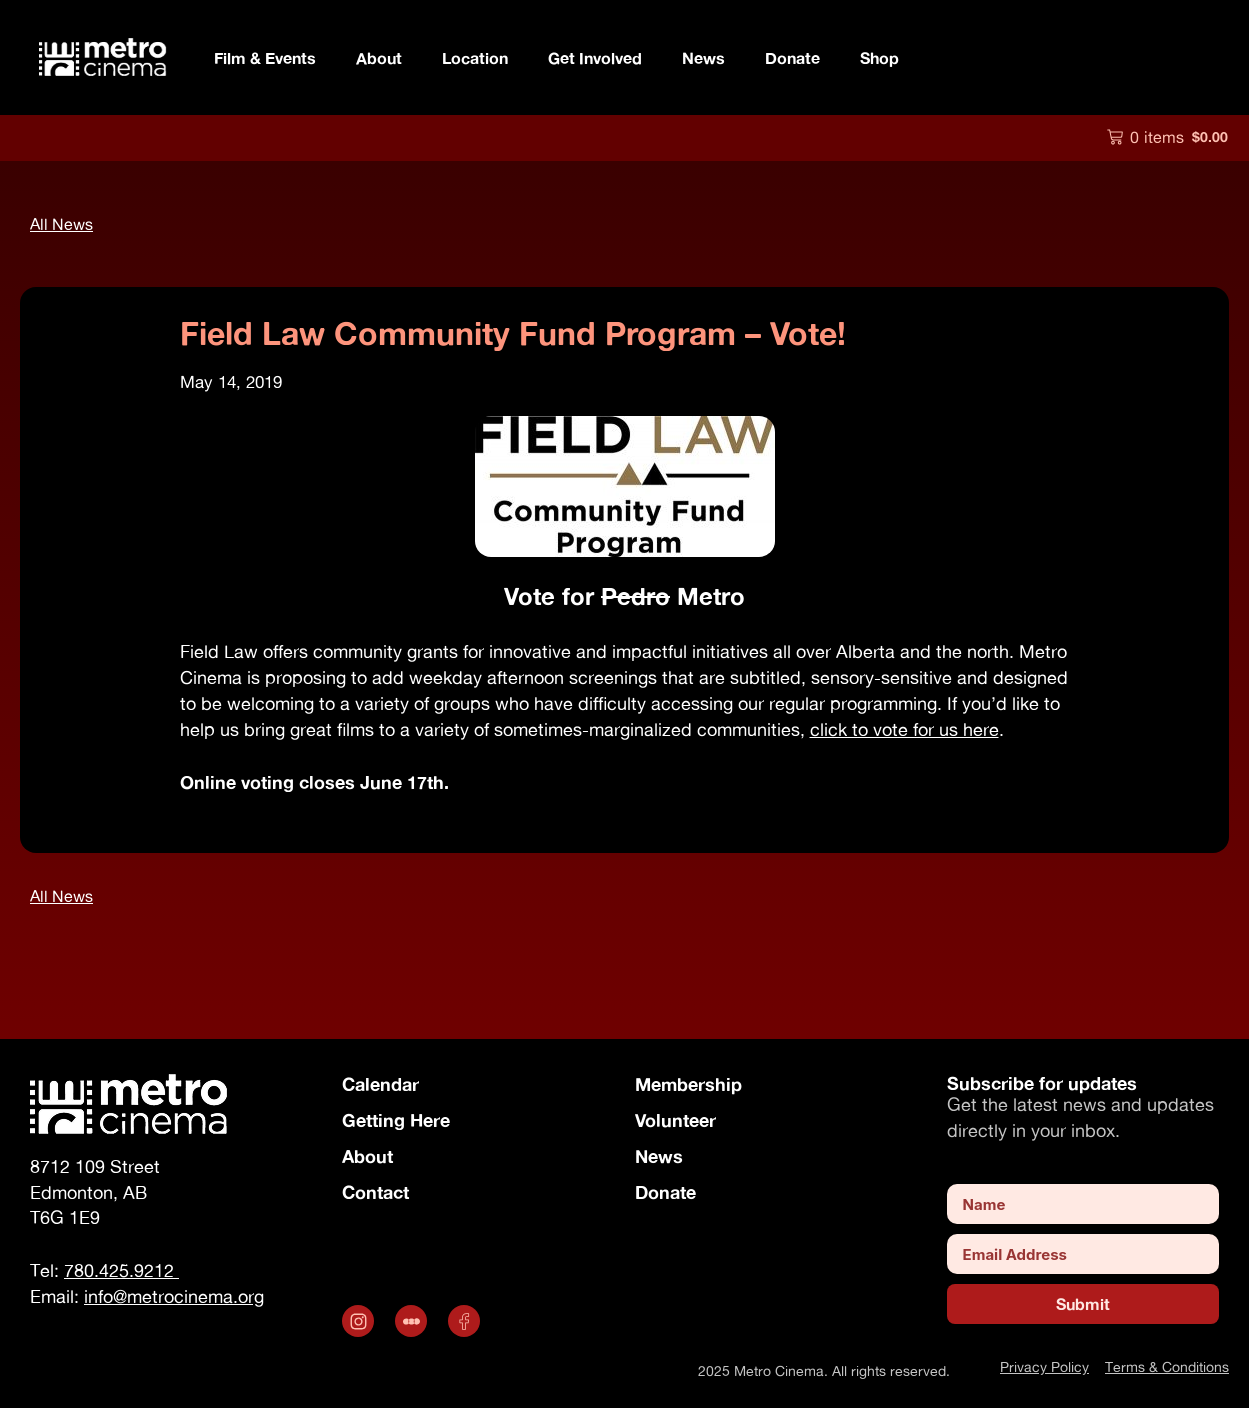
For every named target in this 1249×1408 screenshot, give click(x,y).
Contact (375, 1192)
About (379, 57)
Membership (688, 1084)
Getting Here (396, 1120)
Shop (879, 57)
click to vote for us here (904, 729)
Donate (792, 57)
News (703, 57)
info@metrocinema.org (174, 1296)
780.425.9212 (121, 1270)
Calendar (380, 1084)
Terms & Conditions (1167, 1366)
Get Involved (595, 57)
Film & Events (265, 57)
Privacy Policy (1044, 1366)
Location (475, 57)
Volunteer (675, 1120)
